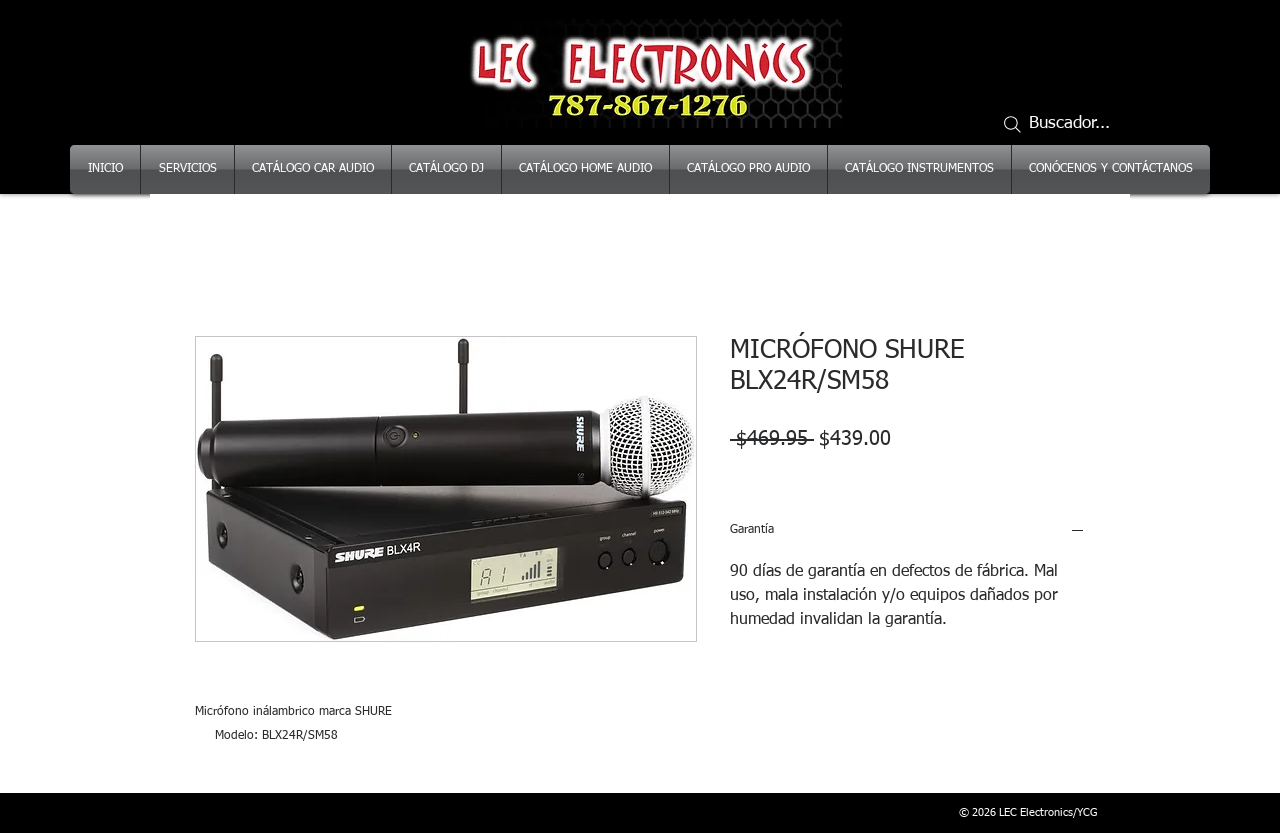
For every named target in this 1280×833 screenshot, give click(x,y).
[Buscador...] (1065, 124)
